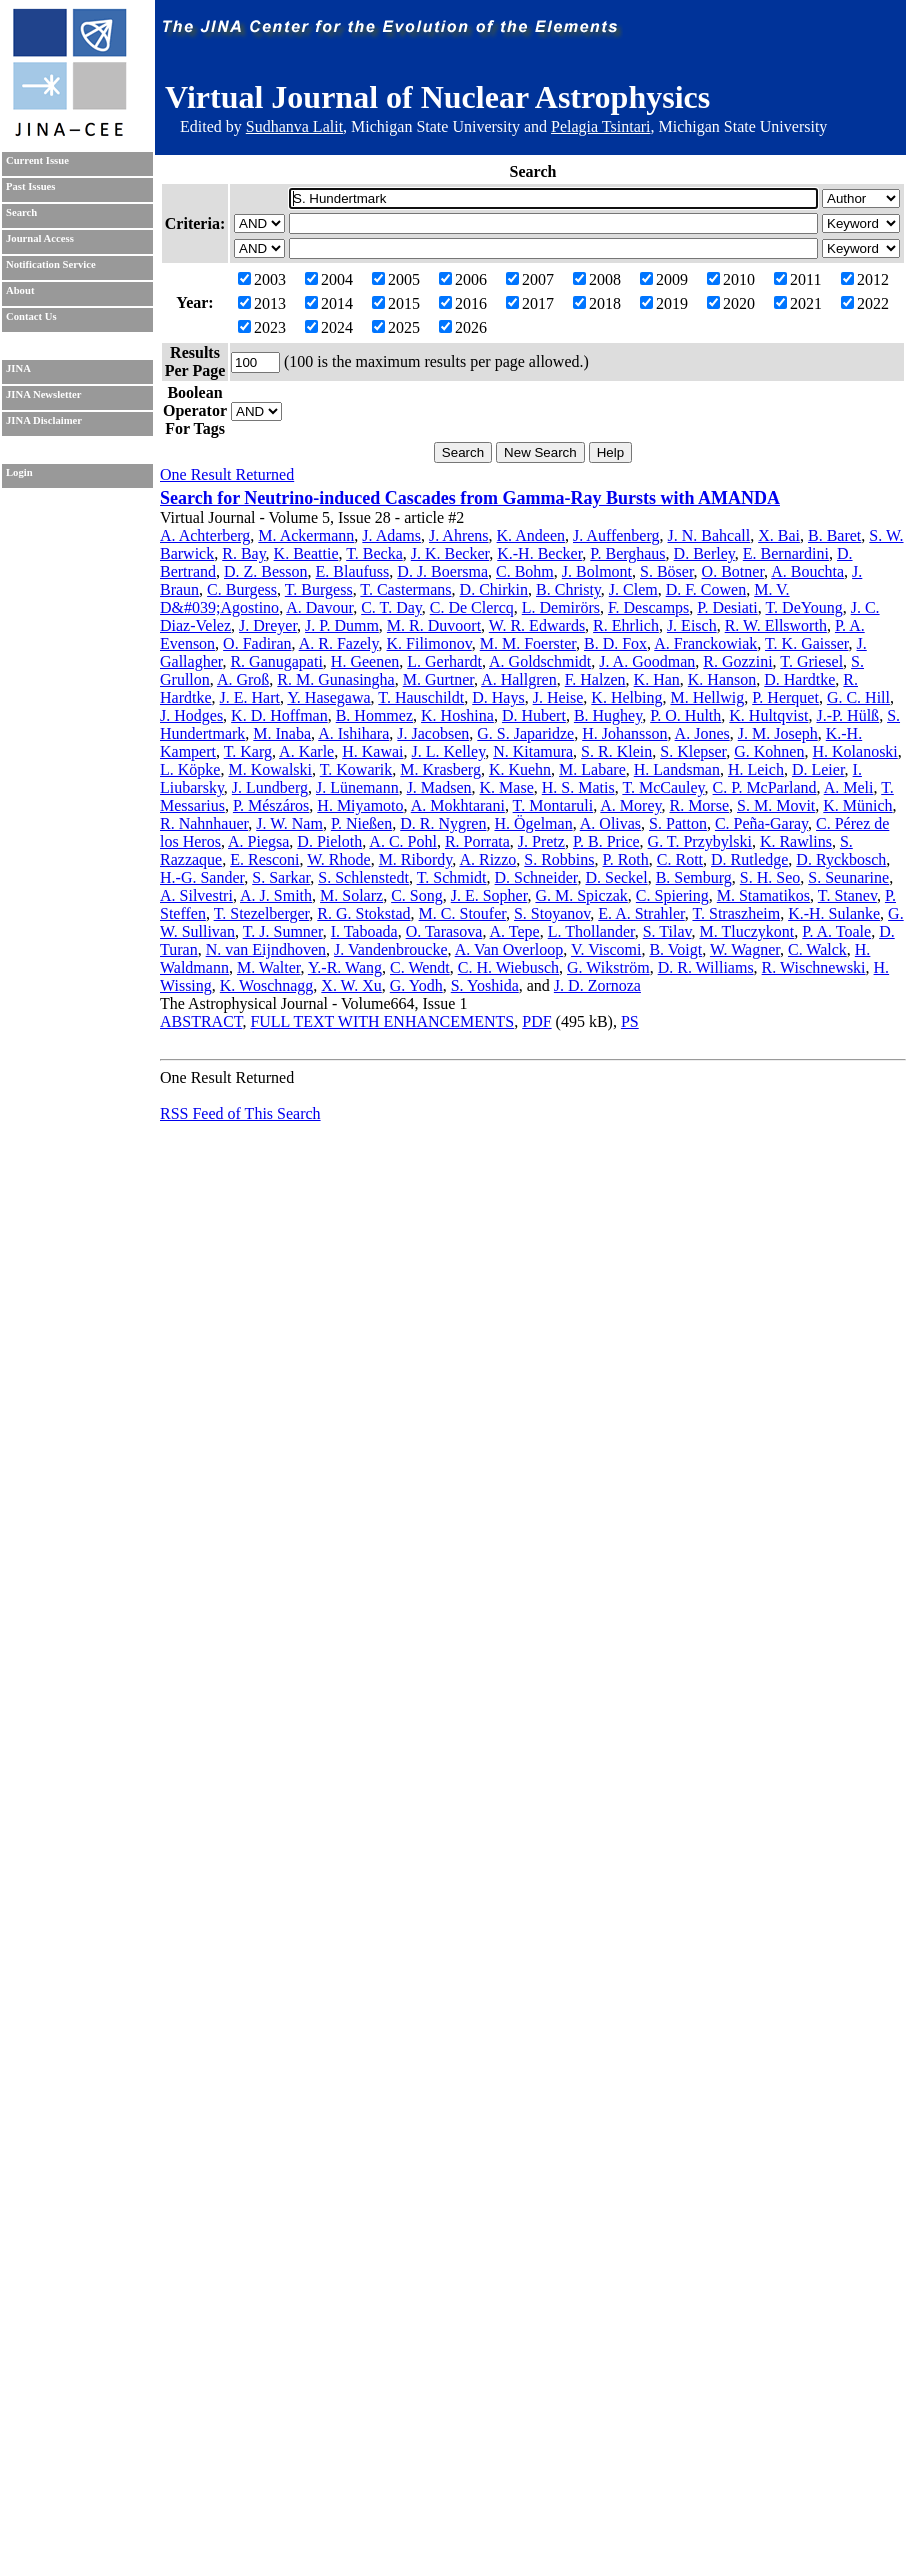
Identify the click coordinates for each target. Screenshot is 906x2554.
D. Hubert (534, 715)
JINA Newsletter (43, 394)
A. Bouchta (807, 571)
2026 (463, 327)
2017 (530, 303)
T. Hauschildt (421, 697)
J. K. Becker (450, 553)
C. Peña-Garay (761, 823)
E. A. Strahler (641, 913)
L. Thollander (591, 931)
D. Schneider (536, 877)
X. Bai (779, 535)
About (20, 290)
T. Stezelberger (262, 913)
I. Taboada (364, 931)
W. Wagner (745, 949)
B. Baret (834, 535)
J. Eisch (692, 625)
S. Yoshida (485, 985)
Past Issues (30, 186)
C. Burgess (242, 589)
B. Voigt (675, 949)
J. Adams (391, 535)
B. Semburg (694, 877)
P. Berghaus (627, 553)
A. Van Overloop (509, 949)
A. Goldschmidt (540, 661)
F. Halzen (595, 679)
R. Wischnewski (814, 967)
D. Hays (498, 697)
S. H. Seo (770, 877)
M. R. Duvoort (434, 625)
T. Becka (374, 553)
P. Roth (626, 859)
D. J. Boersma (442, 571)
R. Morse (699, 805)
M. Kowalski (270, 769)
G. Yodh (416, 985)
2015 (396, 303)
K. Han (657, 679)
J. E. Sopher (489, 895)
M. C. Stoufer (462, 913)
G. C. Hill (858, 697)
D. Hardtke (799, 679)
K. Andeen (531, 535)
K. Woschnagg (267, 985)
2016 (463, 303)
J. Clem (633, 589)
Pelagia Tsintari (600, 126)
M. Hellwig (707, 697)
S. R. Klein (616, 751)
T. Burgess (319, 589)
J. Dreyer (268, 625)
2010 (731, 279)
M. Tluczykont (747, 931)
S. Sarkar (281, 877)
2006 (463, 279)
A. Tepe (515, 931)
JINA (18, 368)
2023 (262, 327)
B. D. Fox (615, 643)
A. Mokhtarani (458, 805)
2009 (664, 279)
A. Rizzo (487, 859)
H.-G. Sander (202, 877)
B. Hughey (608, 715)
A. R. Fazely (339, 643)
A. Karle (306, 751)
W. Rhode (338, 859)
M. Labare (592, 769)
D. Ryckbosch (841, 859)
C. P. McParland (765, 787)
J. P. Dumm (342, 625)
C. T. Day (391, 607)
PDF (536, 1021)
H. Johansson (624, 733)
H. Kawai (372, 751)
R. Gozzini (737, 661)
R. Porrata (477, 841)
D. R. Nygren (443, 823)
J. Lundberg (270, 787)
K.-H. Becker (539, 553)
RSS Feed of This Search (240, 1113)
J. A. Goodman (647, 661)
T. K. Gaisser (806, 643)
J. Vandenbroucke (390, 949)
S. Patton (678, 823)
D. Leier (818, 769)
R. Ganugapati (276, 661)
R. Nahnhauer (204, 823)
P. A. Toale (836, 931)
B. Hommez (374, 715)
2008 (597, 279)
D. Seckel (616, 877)
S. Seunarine (848, 877)
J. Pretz (541, 841)
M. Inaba (282, 733)
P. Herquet (785, 697)
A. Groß (243, 679)
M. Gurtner (438, 679)
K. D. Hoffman (279, 715)
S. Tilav (667, 931)
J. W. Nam (289, 823)
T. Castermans (405, 589)
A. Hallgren (519, 679)
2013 (262, 303)
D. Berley (704, 553)
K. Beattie (306, 553)
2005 (396, 279)
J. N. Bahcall (709, 535)
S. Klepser (693, 751)
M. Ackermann (306, 535)
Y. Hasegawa (328, 697)
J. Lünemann (357, 787)
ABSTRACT (201, 1021)
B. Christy (568, 589)
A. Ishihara (353, 733)
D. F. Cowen (706, 589)
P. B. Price (606, 841)
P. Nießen (361, 823)
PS (630, 1021)
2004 (329, 279)
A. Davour (319, 607)
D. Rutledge (749, 859)
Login (19, 472)
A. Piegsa (258, 841)
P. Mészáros (271, 805)
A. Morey (630, 805)
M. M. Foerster (528, 643)
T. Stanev (847, 895)
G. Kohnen (769, 751)
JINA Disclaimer (44, 420)
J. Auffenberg (616, 535)
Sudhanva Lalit (294, 126)
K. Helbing (626, 697)
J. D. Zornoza (597, 985)
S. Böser (667, 571)
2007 (530, 279)
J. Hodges (191, 715)
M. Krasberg (440, 769)
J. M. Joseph (778, 733)
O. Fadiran (257, 643)
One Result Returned (227, 474)
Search (21, 212)
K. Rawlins (796, 841)
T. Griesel (811, 661)
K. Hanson (722, 679)
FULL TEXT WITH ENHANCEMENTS (382, 1021)
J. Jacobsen (433, 733)
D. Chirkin (494, 589)
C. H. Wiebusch (508, 967)
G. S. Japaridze (525, 733)
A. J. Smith (276, 895)
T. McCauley (663, 787)
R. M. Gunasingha (335, 679)
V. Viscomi (606, 949)
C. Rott (680, 859)
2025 (396, 327)
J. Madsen (439, 787)
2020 (731, 303)
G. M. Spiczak (581, 895)
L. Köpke (190, 769)
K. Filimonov (429, 643)
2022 (865, 303)
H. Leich (756, 769)
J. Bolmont (597, 571)
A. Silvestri (196, 895)
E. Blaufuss (353, 571)
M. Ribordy (416, 859)
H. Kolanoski (854, 751)
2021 (798, 303)
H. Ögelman (533, 823)
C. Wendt (420, 967)
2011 (797, 279)
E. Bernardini (786, 553)
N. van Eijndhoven (266, 949)
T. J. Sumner (283, 931)
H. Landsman (677, 769)
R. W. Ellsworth (776, 625)
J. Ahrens (459, 535)
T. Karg (248, 751)
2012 (865, 279)
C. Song (417, 895)
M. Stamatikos (763, 895)
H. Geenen (365, 661)
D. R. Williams (706, 967)
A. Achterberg (205, 535)
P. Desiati (727, 607)
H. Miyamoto (360, 805)
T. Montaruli (553, 805)
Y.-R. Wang (345, 967)
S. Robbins (559, 859)
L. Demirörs (561, 607)
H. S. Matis (578, 787)
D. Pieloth (329, 841)
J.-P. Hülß (847, 715)
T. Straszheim (736, 913)
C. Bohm (525, 571)
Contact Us (31, 316)
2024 (329, 327)
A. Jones (702, 733)
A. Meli (849, 787)
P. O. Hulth (685, 715)
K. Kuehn (520, 769)
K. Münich (857, 805)
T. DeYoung (803, 607)
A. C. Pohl (403, 841)
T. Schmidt (452, 877)
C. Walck (817, 949)
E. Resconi (264, 859)
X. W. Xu (351, 985)
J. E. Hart (250, 697)
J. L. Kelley (449, 751)
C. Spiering (672, 895)
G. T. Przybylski (700, 841)
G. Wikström (608, 967)
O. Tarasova (444, 931)
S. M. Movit (776, 805)
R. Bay (243, 553)
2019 (664, 303)
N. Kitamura (533, 751)
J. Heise (558, 697)
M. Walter (269, 967)
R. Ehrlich (626, 625)
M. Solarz (351, 895)
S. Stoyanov (552, 913)
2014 (329, 303)
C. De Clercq (472, 607)
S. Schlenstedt (363, 877)
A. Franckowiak (705, 643)
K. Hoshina (457, 715)
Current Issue (37, 160)
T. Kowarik (356, 769)
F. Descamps (648, 607)
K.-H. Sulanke (834, 913)
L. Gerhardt (444, 661)
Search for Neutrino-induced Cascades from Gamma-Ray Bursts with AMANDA (470, 498)
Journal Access (40, 238)
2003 (262, 279)
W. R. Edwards (537, 625)
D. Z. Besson (266, 571)
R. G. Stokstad (363, 913)
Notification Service (51, 264)
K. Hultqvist (768, 715)
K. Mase (507, 787)
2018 (597, 303)
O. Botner (733, 571)
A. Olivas (610, 823)
